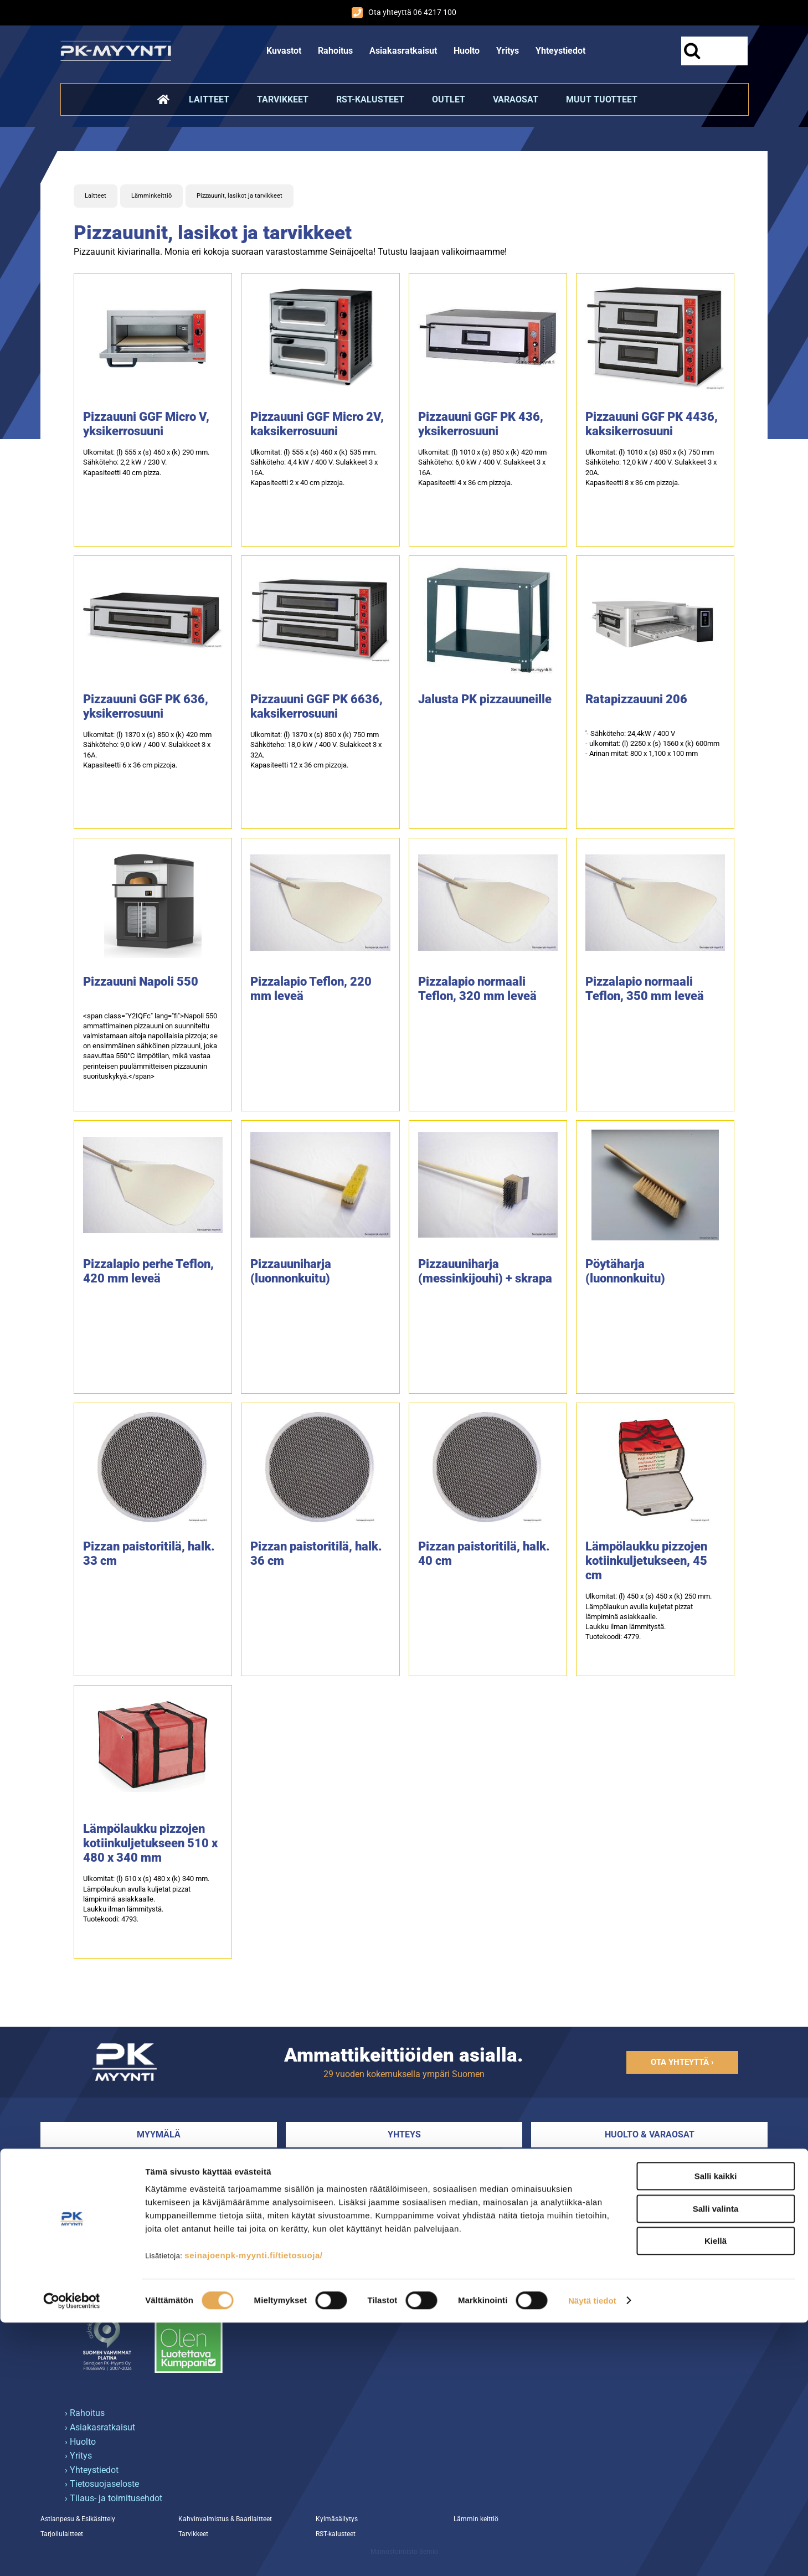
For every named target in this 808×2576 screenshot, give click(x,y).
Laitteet (209, 99)
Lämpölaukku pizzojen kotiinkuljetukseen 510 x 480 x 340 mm (150, 1843)
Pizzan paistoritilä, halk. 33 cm (149, 1553)
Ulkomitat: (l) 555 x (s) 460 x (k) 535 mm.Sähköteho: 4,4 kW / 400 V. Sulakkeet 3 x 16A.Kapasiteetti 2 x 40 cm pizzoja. (314, 467)
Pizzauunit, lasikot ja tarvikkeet (239, 195)
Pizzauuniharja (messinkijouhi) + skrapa (485, 1271)
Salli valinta (716, 2462)
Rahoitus (335, 50)
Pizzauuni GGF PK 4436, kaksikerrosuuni (651, 424)
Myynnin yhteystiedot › (330, 2206)
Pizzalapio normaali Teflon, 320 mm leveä (477, 989)
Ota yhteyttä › (682, 2062)
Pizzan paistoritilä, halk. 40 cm (484, 1553)
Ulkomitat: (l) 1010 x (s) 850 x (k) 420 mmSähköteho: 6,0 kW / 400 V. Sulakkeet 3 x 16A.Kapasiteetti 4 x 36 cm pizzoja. (482, 467)
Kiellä (715, 2494)
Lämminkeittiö (151, 195)
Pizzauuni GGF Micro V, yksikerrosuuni (146, 424)
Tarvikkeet (282, 99)
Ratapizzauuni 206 (636, 699)
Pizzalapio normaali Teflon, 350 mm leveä (644, 989)
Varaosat (515, 99)
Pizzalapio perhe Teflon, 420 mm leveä (148, 1271)
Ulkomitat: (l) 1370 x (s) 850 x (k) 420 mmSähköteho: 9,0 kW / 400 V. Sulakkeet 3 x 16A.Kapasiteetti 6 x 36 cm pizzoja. (147, 749)
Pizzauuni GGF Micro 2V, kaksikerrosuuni (317, 424)
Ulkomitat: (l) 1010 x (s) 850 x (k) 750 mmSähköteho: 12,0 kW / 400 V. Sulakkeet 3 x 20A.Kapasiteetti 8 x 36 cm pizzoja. (651, 467)
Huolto (467, 50)
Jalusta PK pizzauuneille (485, 699)
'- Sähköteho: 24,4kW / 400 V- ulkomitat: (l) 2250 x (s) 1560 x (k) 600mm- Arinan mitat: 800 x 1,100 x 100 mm (652, 743)
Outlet (448, 99)
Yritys (507, 50)
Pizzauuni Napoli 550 (140, 981)
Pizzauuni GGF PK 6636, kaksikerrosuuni (316, 706)
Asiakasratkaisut (403, 50)
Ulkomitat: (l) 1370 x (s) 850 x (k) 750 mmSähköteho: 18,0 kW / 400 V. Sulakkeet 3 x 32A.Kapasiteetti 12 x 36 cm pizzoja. (316, 749)
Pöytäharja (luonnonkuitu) (625, 1271)
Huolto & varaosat (649, 2134)
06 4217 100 (310, 2163)
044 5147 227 (578, 2163)
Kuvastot (283, 50)
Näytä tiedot (592, 2554)
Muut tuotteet (601, 99)
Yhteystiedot (560, 50)
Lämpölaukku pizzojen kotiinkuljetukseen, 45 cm (646, 1561)
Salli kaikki (715, 2429)
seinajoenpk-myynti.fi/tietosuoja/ (253, 2508)
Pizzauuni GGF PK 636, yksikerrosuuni (145, 706)
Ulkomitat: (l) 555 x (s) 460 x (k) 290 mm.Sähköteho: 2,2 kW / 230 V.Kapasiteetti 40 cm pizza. (146, 462)
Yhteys (404, 2134)
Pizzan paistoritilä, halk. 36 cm (316, 1553)
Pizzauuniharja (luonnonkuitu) (290, 1271)
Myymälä (159, 2134)
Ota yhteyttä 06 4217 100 (404, 12)
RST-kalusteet (370, 99)
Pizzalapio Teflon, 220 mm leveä (311, 989)
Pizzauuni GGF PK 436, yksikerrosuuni (480, 424)
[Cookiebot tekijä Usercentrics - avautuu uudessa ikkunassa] (71, 2554)
